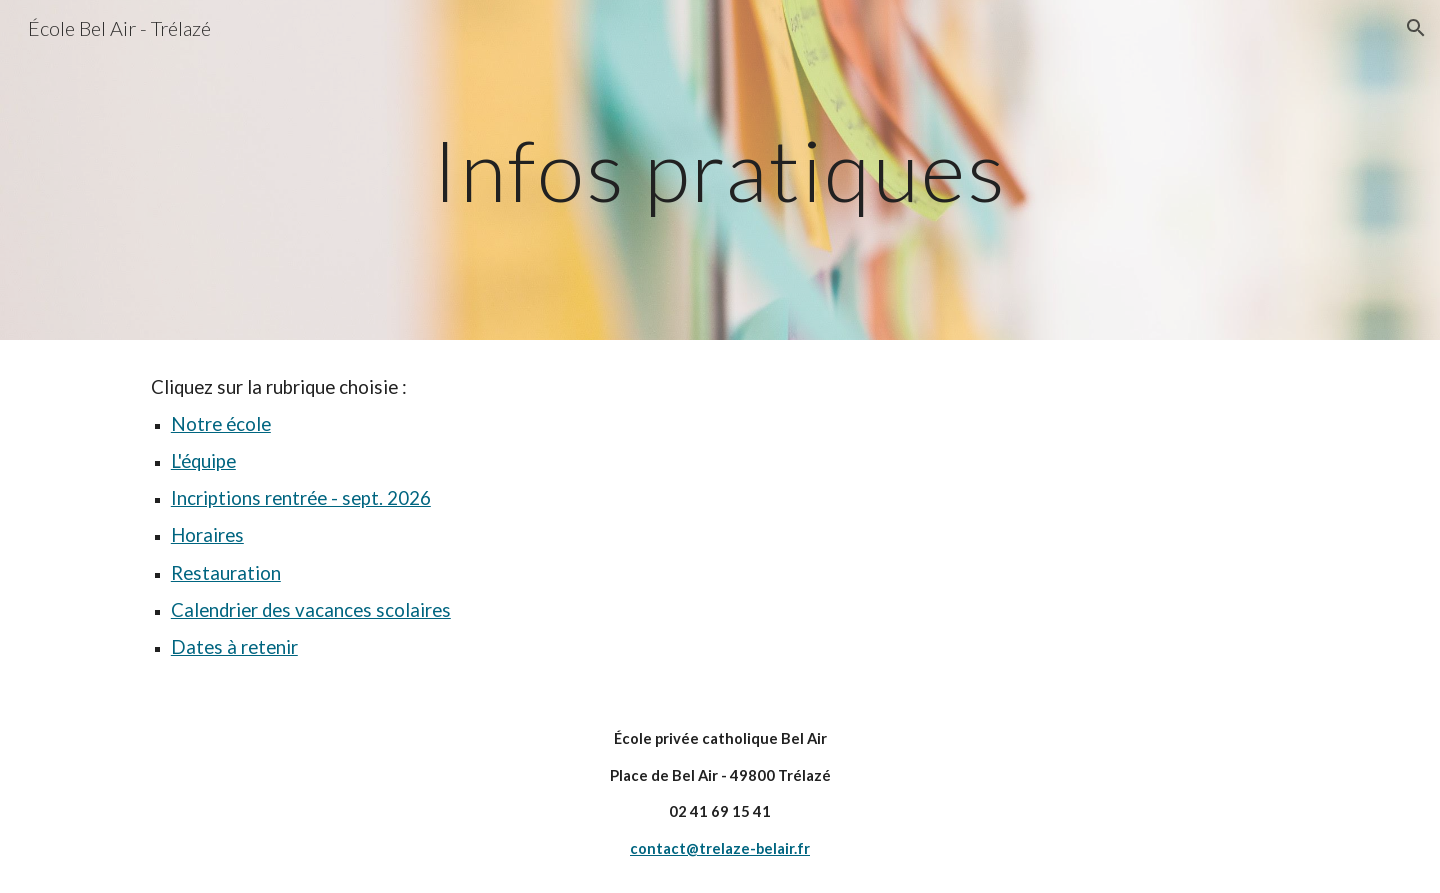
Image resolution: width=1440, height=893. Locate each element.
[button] (1416, 28)
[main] (720, 169)
